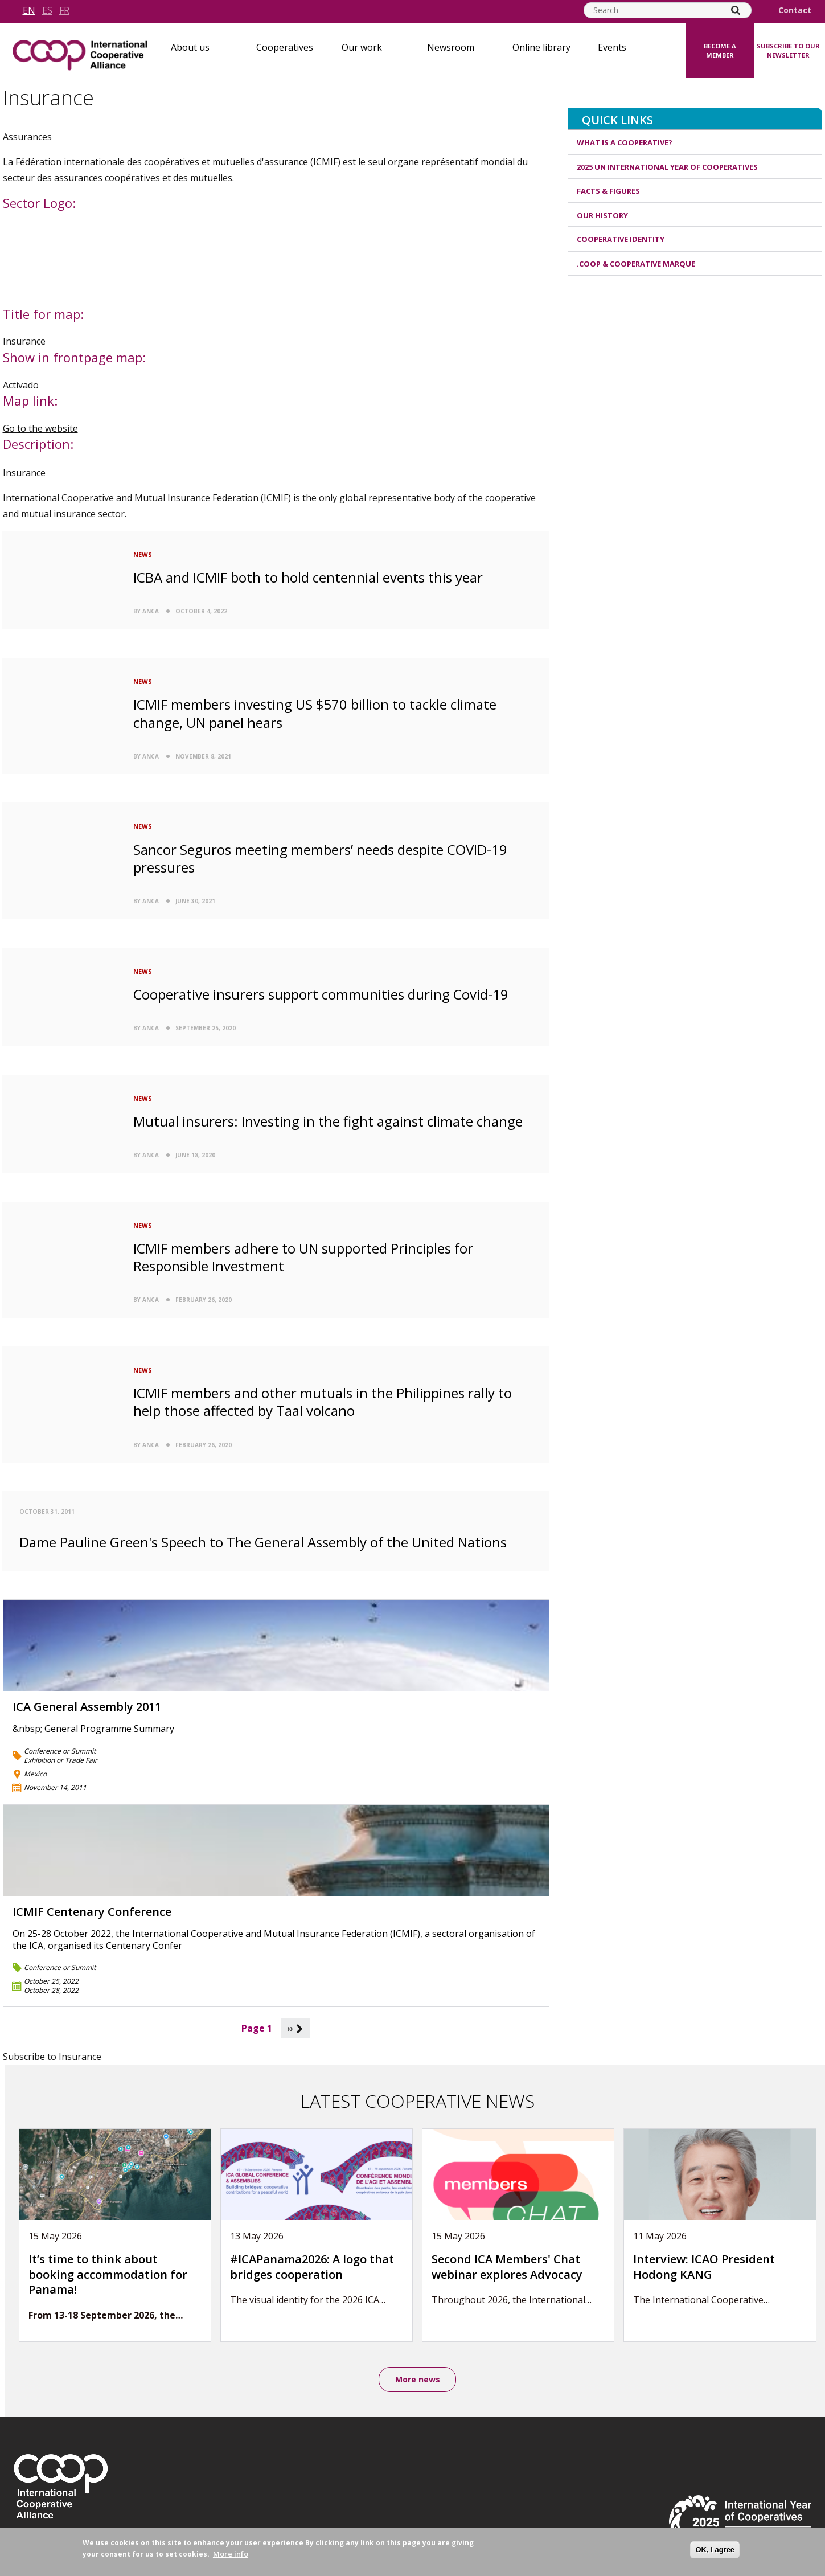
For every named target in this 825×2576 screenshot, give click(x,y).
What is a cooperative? (624, 142)
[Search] (736, 10)
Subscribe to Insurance (52, 2056)
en (29, 10)
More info (230, 2554)
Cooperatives (284, 47)
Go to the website (40, 428)
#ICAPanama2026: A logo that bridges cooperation (312, 2266)
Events (612, 47)
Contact (794, 10)
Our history (602, 215)
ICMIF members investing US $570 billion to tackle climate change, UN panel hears (314, 713)
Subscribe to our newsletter (788, 51)
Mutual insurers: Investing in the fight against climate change (328, 1121)
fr (64, 10)
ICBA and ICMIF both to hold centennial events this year (308, 577)
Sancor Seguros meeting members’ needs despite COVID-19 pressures (320, 858)
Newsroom (450, 47)
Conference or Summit (60, 1751)
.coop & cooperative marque (636, 264)
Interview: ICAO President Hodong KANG (704, 2266)
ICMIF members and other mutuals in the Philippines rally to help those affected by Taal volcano (322, 1401)
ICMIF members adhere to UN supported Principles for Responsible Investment (303, 1257)
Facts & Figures (608, 191)
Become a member (720, 51)
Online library (541, 47)
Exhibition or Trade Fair (60, 1760)
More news (417, 2379)
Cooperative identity (620, 239)
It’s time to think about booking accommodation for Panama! (107, 2274)
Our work (362, 47)
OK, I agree (714, 2549)
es (47, 10)
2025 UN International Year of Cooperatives (667, 167)
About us (190, 47)
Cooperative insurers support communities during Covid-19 (320, 994)
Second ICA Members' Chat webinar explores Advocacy (507, 2266)
